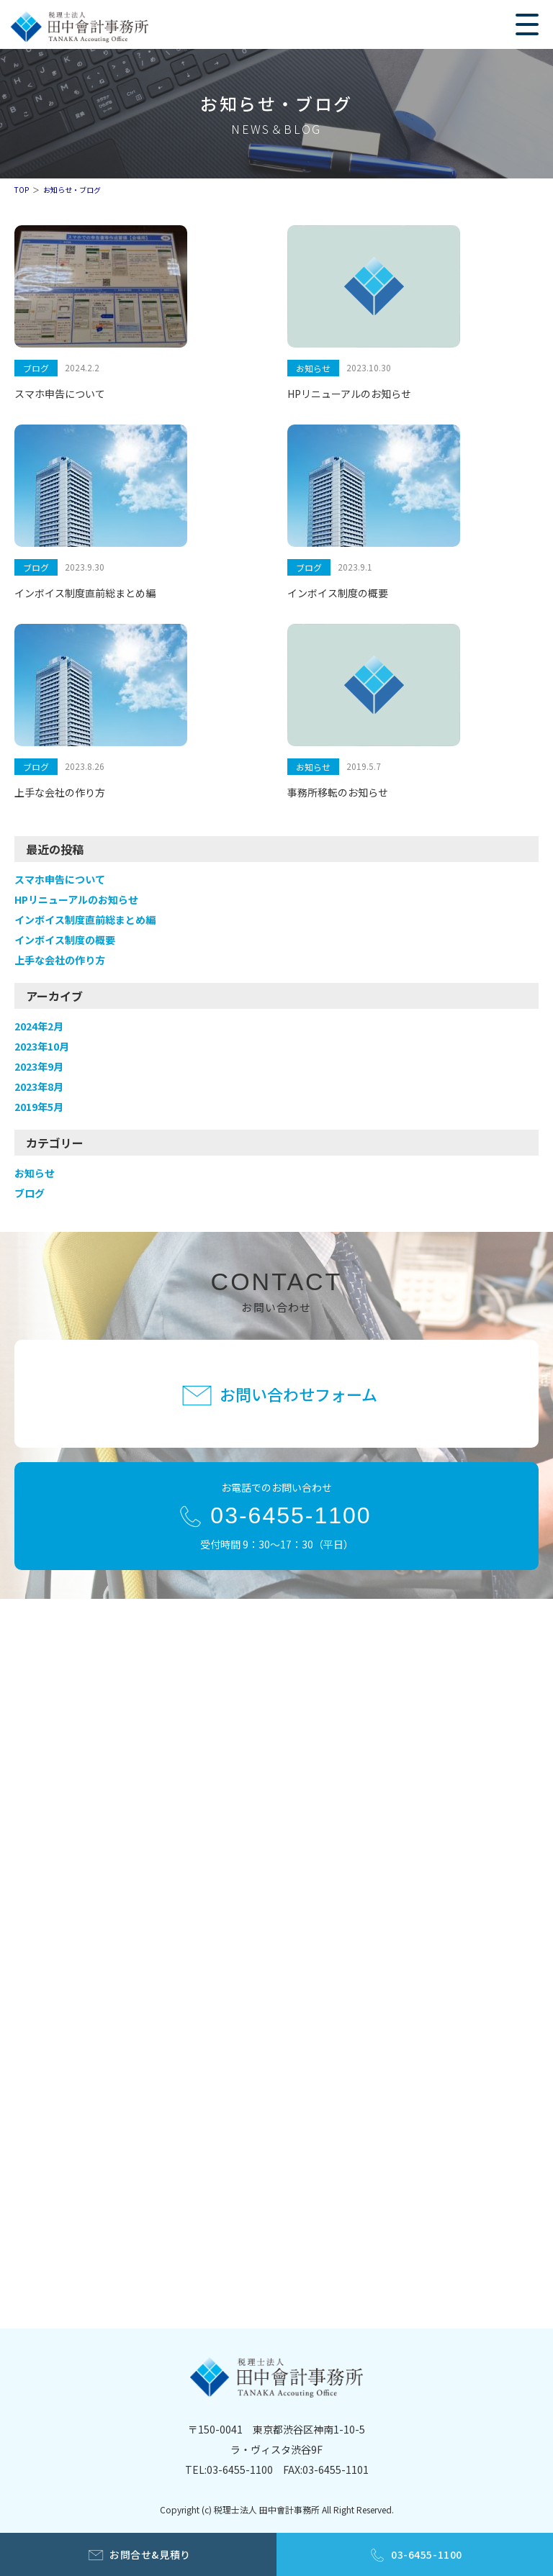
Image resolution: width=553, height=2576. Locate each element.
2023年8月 (38, 1086)
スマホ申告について (59, 393)
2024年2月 (38, 1026)
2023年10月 (41, 1046)
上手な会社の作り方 (59, 792)
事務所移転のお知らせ (337, 792)
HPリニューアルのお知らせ (349, 393)
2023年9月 (38, 1066)
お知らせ (313, 368)
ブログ (36, 368)
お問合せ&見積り (149, 2554)
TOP (21, 189)
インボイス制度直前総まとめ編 (85, 593)
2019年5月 (38, 1106)
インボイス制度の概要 (337, 593)
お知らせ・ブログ (72, 189)
